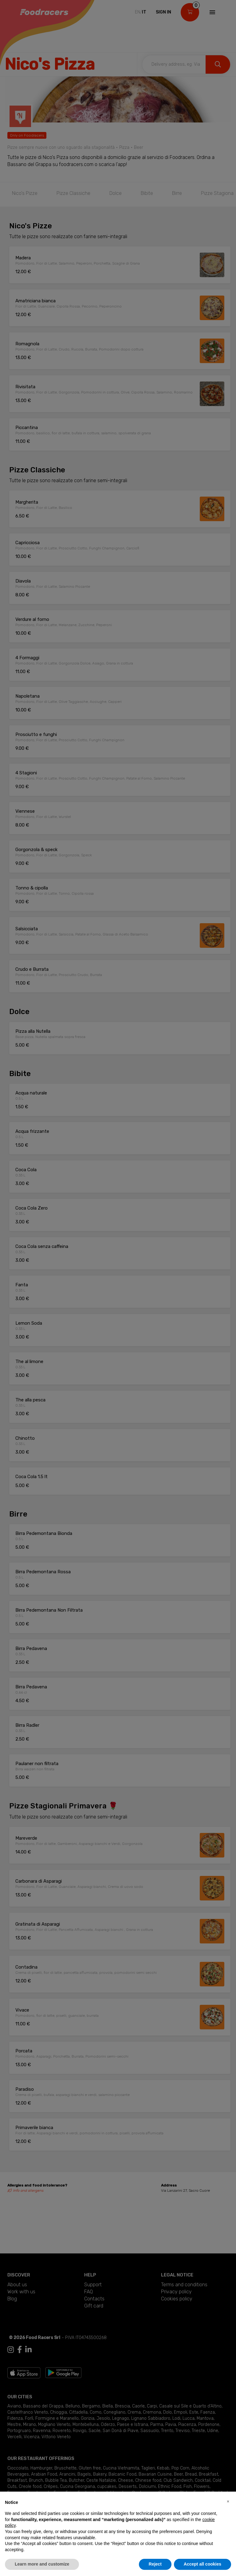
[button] (228, 2501)
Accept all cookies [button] (202, 2564)
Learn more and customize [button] (42, 2564)
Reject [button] (155, 2564)
